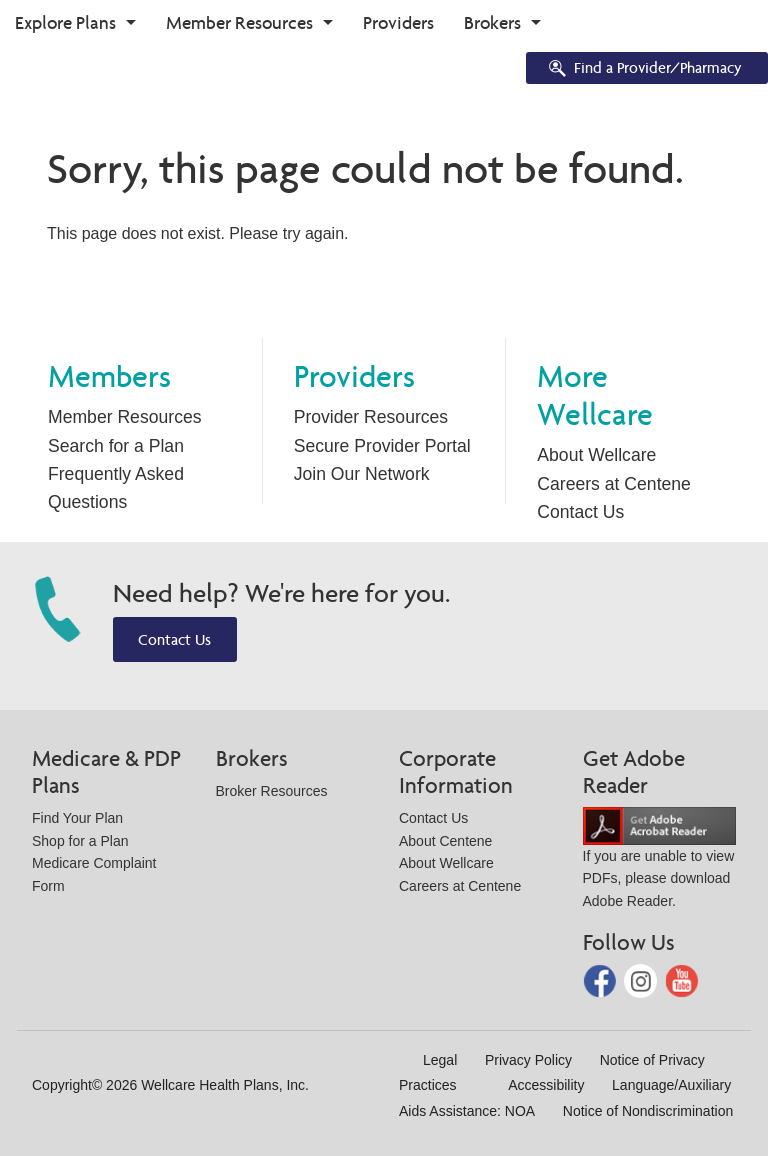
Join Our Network (362, 474)
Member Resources (239, 22)
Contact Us (580, 512)
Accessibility (546, 1085)
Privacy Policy (528, 1060)
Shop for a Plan (80, 841)
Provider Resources (371, 417)
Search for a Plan (116, 446)
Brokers (492, 22)
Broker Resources (272, 791)
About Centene (445, 841)
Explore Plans (65, 22)
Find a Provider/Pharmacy (644, 69)
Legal (440, 1060)
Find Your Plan (77, 818)
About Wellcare (596, 455)
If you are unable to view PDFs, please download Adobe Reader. (660, 862)
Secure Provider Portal (382, 446)
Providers (398, 22)
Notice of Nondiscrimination (648, 1111)
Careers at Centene (614, 484)
